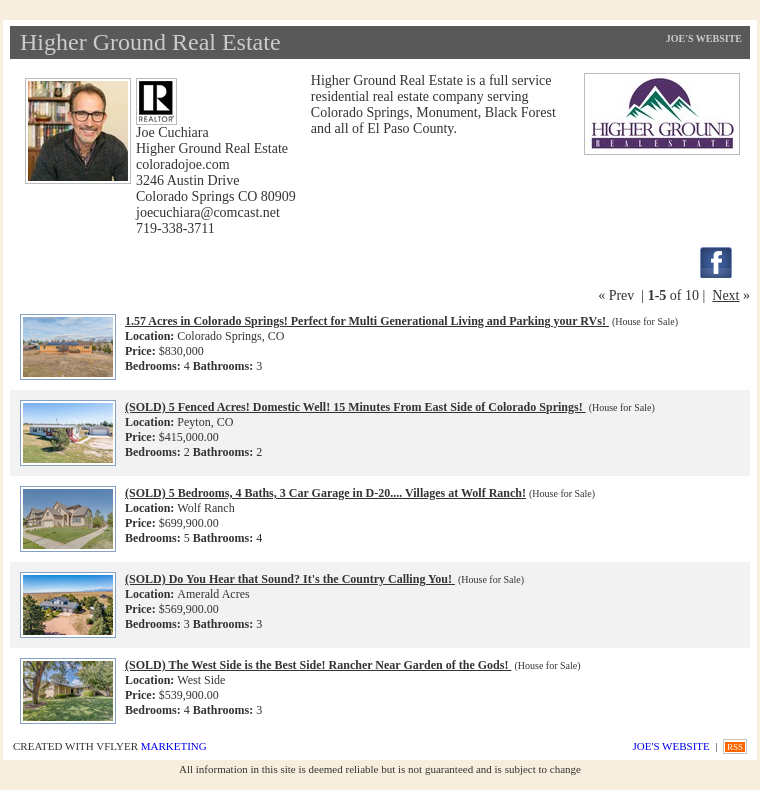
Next (725, 295)
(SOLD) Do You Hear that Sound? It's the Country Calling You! (290, 579)
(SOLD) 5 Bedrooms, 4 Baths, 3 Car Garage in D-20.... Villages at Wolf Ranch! (325, 493)
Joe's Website (704, 38)
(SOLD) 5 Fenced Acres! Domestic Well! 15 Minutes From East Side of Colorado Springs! (355, 407)
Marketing (174, 746)
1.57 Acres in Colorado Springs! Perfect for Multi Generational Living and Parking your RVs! (367, 321)
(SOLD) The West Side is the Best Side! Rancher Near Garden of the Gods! (318, 665)
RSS (735, 747)
